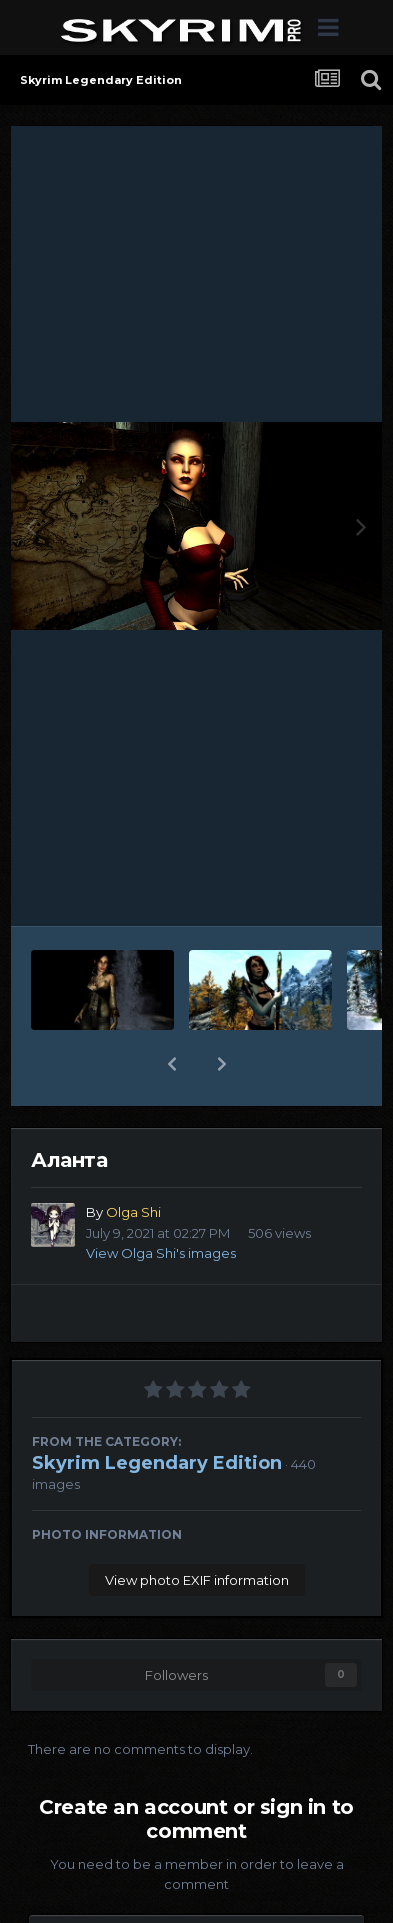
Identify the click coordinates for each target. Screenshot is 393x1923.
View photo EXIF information (197, 1580)
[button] (172, 1064)
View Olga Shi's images (161, 1253)
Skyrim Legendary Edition (157, 1463)
